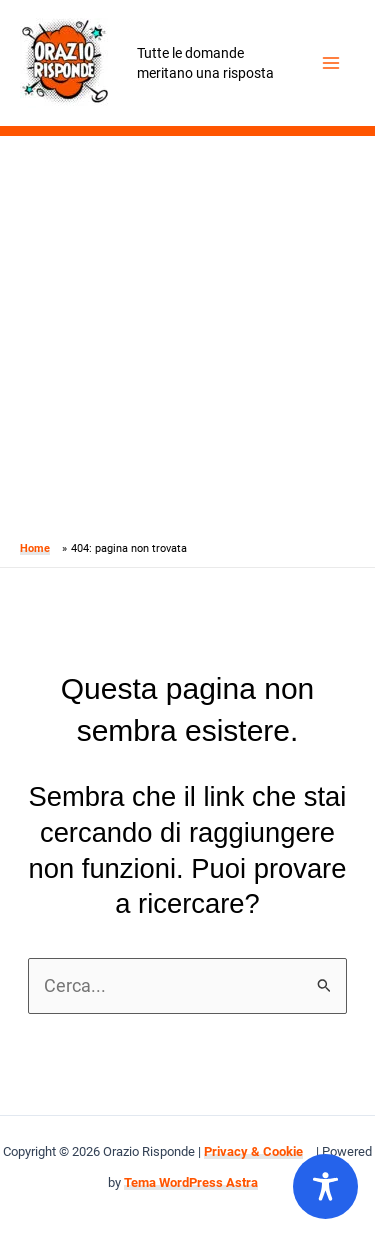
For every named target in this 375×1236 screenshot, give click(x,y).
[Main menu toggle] (331, 63)
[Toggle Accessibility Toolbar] (325, 1186)
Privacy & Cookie (253, 1151)
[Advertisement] (187, 333)
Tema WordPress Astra (191, 1182)
